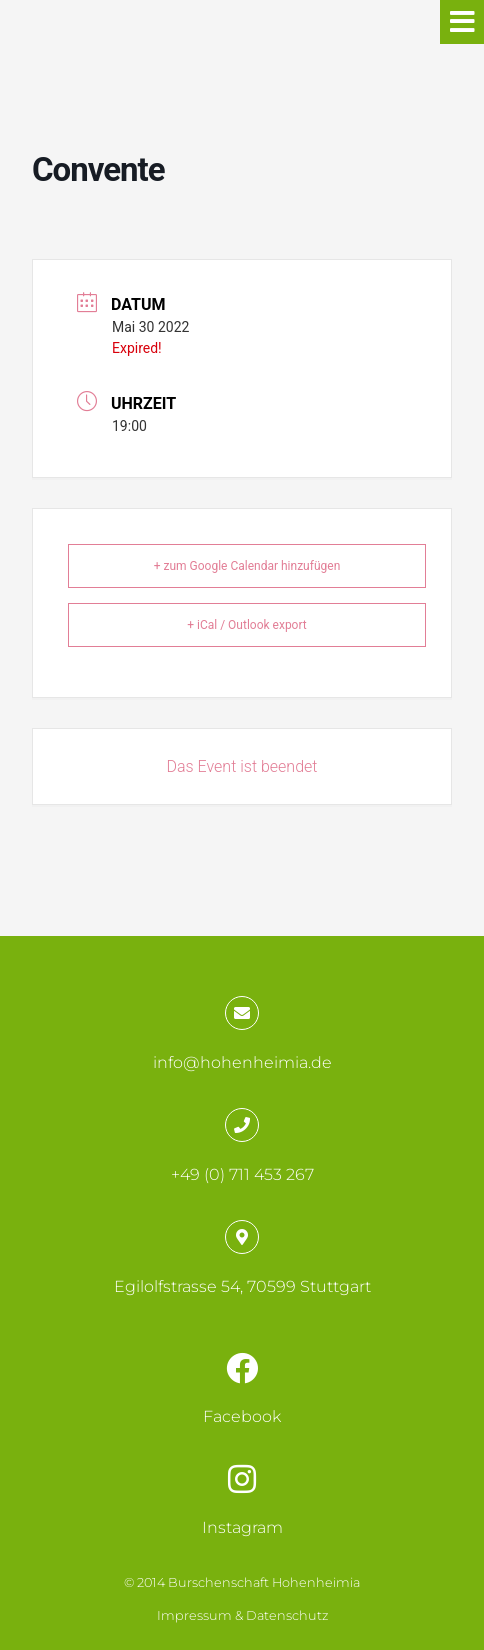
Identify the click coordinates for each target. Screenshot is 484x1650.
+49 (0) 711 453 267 (242, 1174)
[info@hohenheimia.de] (242, 1013)
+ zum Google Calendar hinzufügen (247, 566)
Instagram (242, 1527)
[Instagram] (242, 1479)
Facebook (242, 1416)
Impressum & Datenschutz (242, 1615)
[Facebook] (242, 1368)
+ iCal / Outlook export (247, 625)
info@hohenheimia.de (242, 1062)
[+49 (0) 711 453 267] (242, 1125)
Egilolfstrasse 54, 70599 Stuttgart (242, 1286)
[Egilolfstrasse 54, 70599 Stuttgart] (242, 1237)
